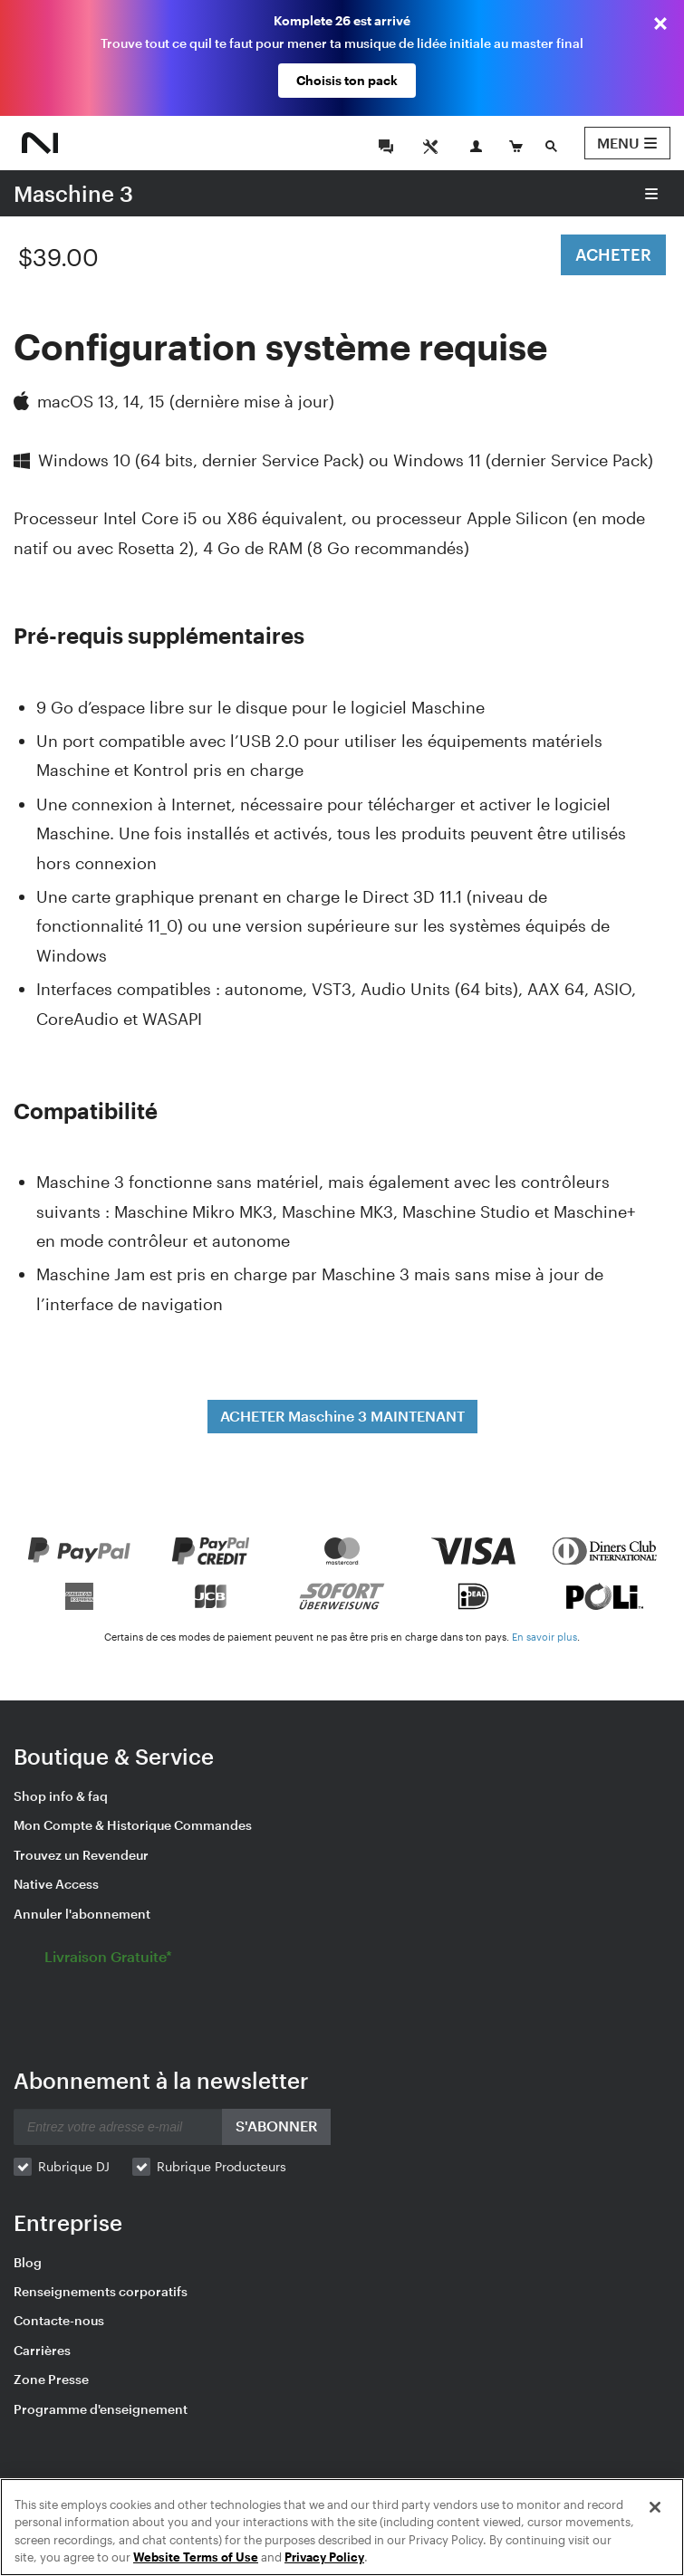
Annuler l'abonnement (82, 1913)
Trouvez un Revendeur (81, 1855)
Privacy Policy (324, 2557)
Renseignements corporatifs (101, 2291)
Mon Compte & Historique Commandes (133, 1825)
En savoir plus (544, 1636)
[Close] (655, 2507)
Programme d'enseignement (101, 2409)
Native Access (56, 1883)
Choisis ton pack (347, 80)
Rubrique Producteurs (221, 2166)
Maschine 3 (73, 193)
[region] (342, 2527)
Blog (28, 2262)
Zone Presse (51, 2379)
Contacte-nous (59, 2320)
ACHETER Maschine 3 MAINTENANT (342, 1415)
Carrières (42, 2350)
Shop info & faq (61, 1796)
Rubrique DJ (74, 2166)
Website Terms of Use (195, 2557)
